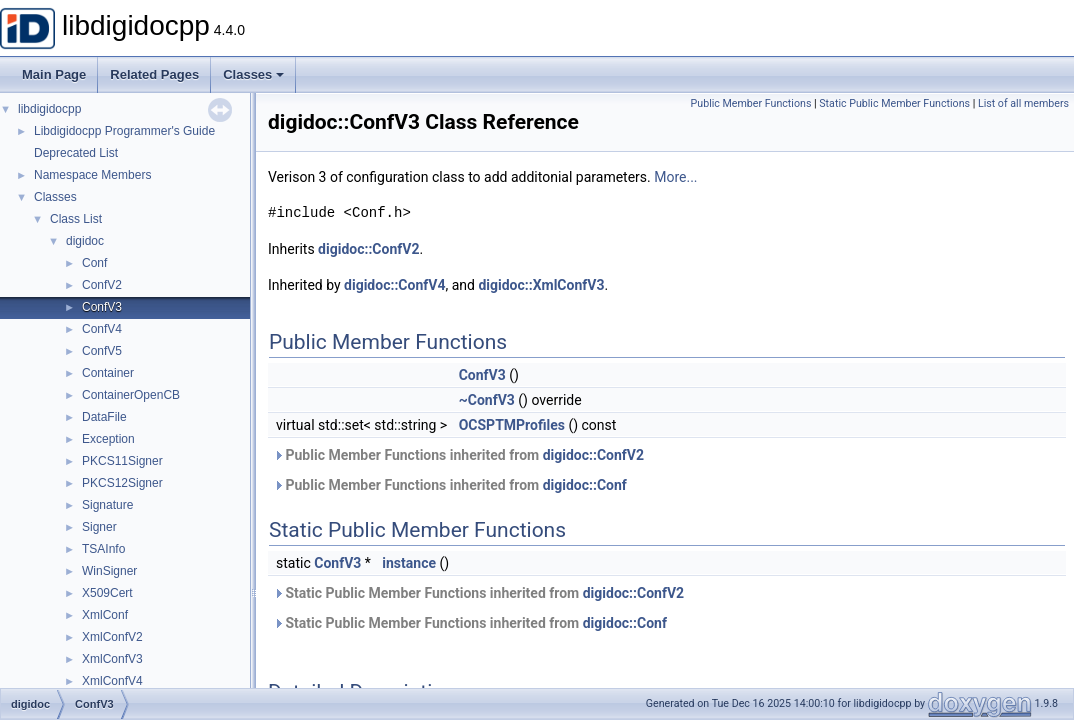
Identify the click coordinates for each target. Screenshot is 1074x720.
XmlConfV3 (112, 659)
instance (409, 563)
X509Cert (107, 593)
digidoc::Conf (585, 485)
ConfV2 (102, 285)
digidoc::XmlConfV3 (541, 285)
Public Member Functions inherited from (458, 455)
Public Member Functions (751, 103)
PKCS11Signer (122, 461)
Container (108, 373)
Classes (253, 74)
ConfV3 (102, 307)
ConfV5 (102, 351)
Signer (99, 527)
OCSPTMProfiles (512, 425)
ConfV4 (102, 329)
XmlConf (105, 615)
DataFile (104, 417)
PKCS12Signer (122, 483)
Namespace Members (92, 175)
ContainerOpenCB (131, 395)
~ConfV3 (487, 400)
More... (675, 177)
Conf (94, 263)
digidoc (85, 241)
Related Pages (154, 74)
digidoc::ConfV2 (368, 249)
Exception (108, 439)
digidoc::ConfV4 (394, 285)
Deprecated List (76, 153)
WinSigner (109, 571)
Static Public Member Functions (894, 103)
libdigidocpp (49, 109)
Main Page (54, 74)
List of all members (1023, 103)
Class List (76, 219)
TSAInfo (103, 549)
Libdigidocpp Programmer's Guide (124, 131)
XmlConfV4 (112, 681)
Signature (107, 505)
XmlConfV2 (112, 637)
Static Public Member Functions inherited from (478, 593)
